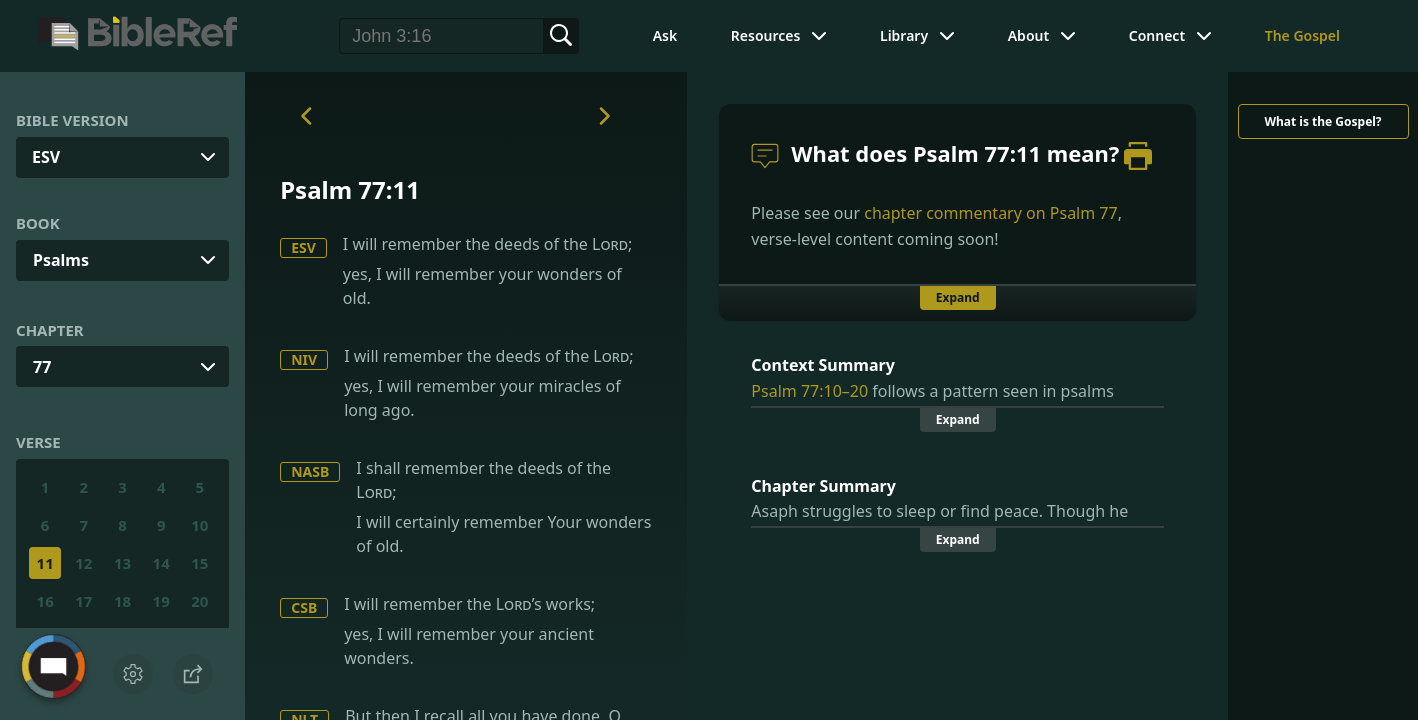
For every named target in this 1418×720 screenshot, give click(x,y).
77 (42, 367)
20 (199, 601)
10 (199, 525)
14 (161, 563)
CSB (304, 607)
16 (45, 601)
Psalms (61, 260)
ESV (303, 247)
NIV (304, 359)
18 (122, 601)
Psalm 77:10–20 (809, 391)
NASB (310, 471)
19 (161, 601)
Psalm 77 (1084, 213)
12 (83, 563)
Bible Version (72, 120)
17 (83, 601)
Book (38, 223)
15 (199, 563)
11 (45, 563)
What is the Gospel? (1322, 121)
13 (122, 563)
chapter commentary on (990, 213)
